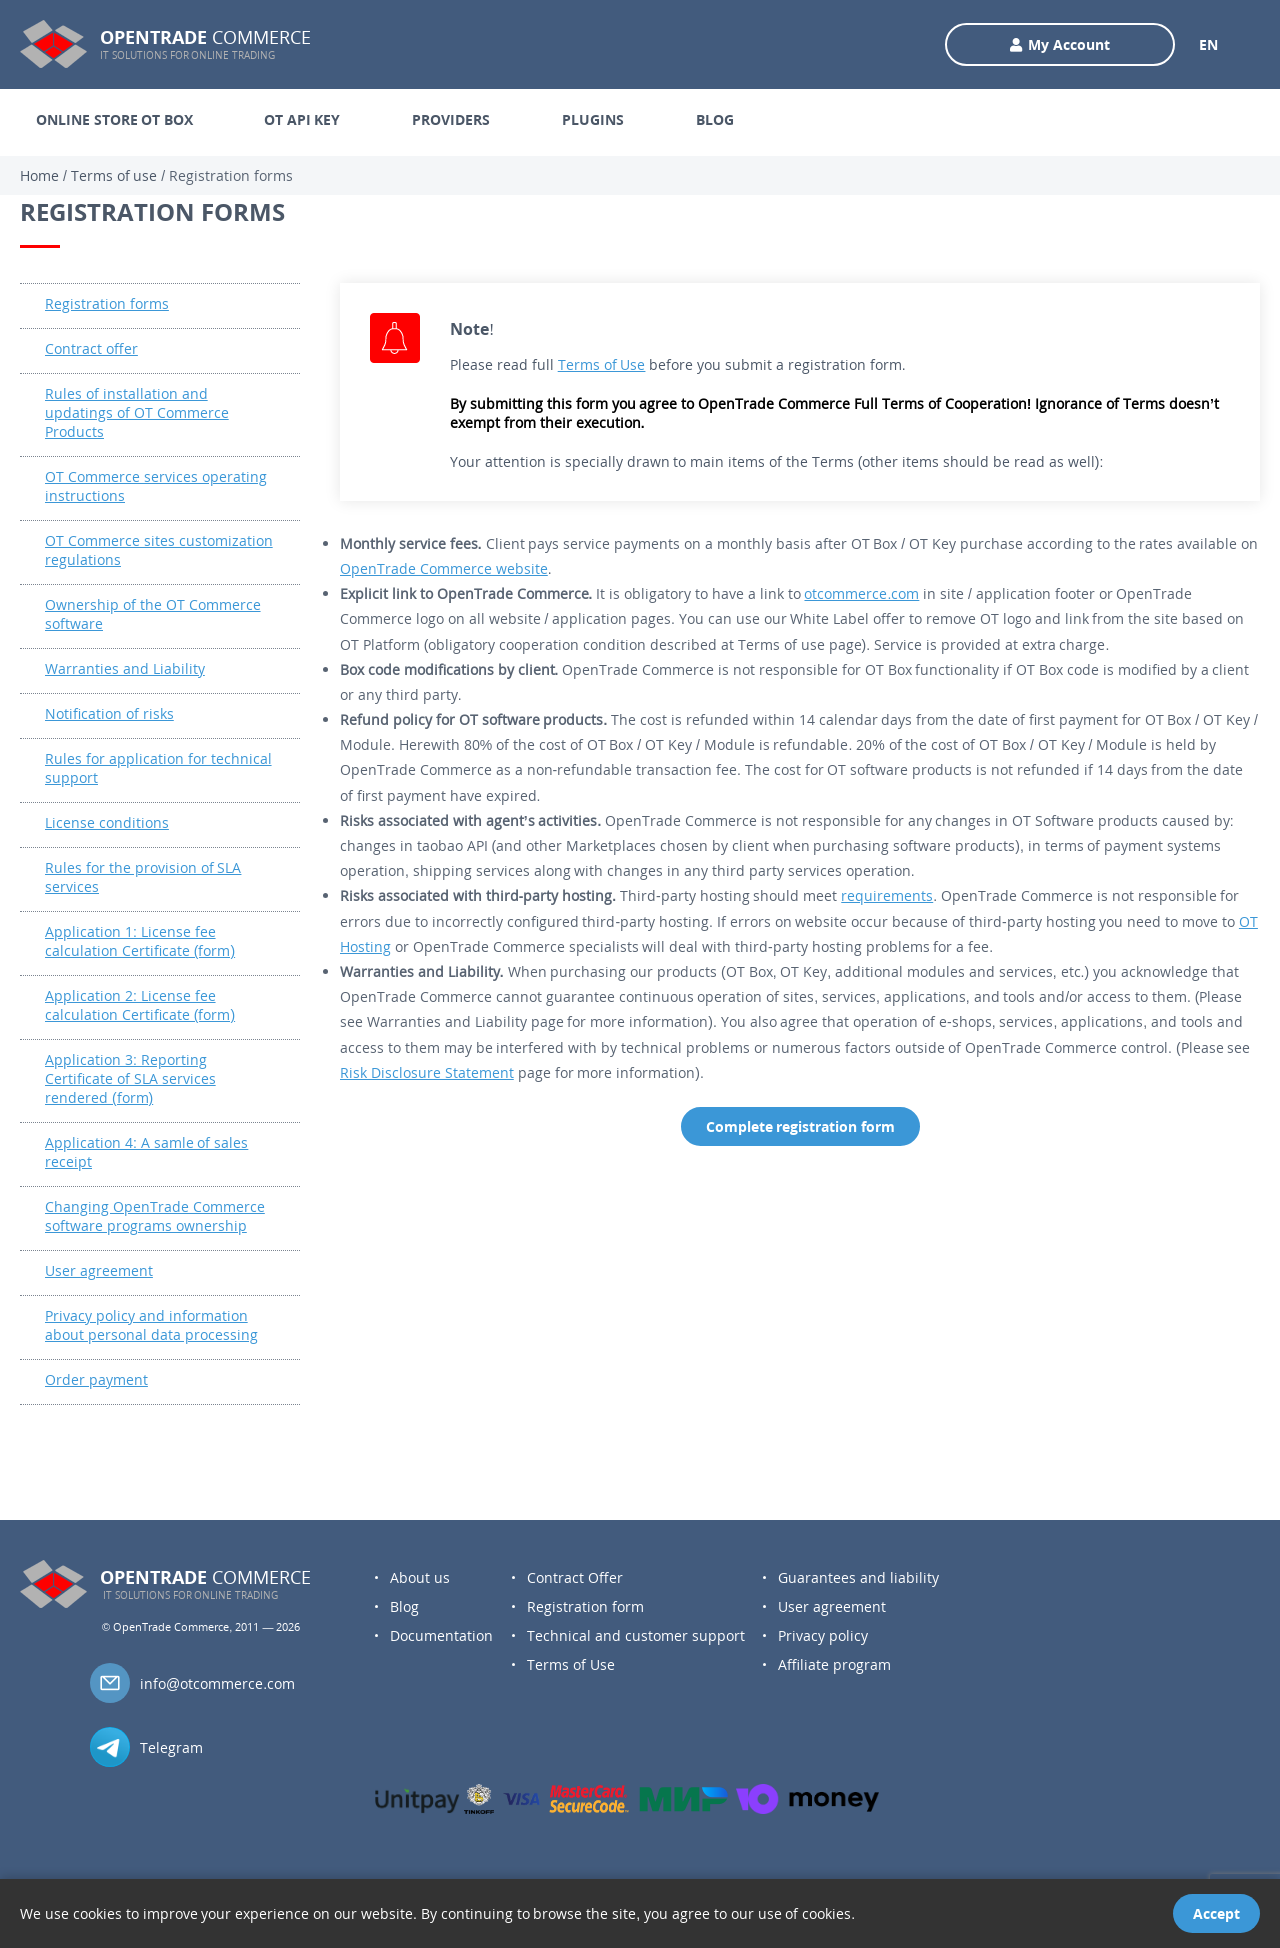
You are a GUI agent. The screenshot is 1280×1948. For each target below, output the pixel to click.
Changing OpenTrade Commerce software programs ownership (155, 1216)
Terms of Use (602, 364)
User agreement (99, 1270)
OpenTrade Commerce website (444, 568)
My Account (1060, 44)
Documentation (441, 1635)
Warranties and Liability (125, 668)
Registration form (585, 1606)
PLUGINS (593, 119)
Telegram (171, 1747)
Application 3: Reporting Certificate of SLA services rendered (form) (130, 1078)
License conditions (107, 822)
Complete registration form (800, 1126)
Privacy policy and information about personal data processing (151, 1325)
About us (420, 1577)
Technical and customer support (636, 1635)
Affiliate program (834, 1664)
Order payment (96, 1379)
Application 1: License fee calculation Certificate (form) (140, 941)
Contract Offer (575, 1577)
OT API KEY (302, 119)
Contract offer (91, 348)
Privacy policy (823, 1635)
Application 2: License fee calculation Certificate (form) (140, 1005)
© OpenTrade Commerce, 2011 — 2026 (201, 1626)
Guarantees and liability (858, 1577)
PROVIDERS (451, 119)
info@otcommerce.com (217, 1683)
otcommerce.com (861, 593)
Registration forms (107, 303)
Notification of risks (109, 713)
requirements (887, 895)
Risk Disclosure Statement (427, 1072)
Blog (404, 1606)
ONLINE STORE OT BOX (114, 119)
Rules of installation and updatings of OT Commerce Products (137, 412)
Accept (1216, 1913)
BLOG (715, 119)
